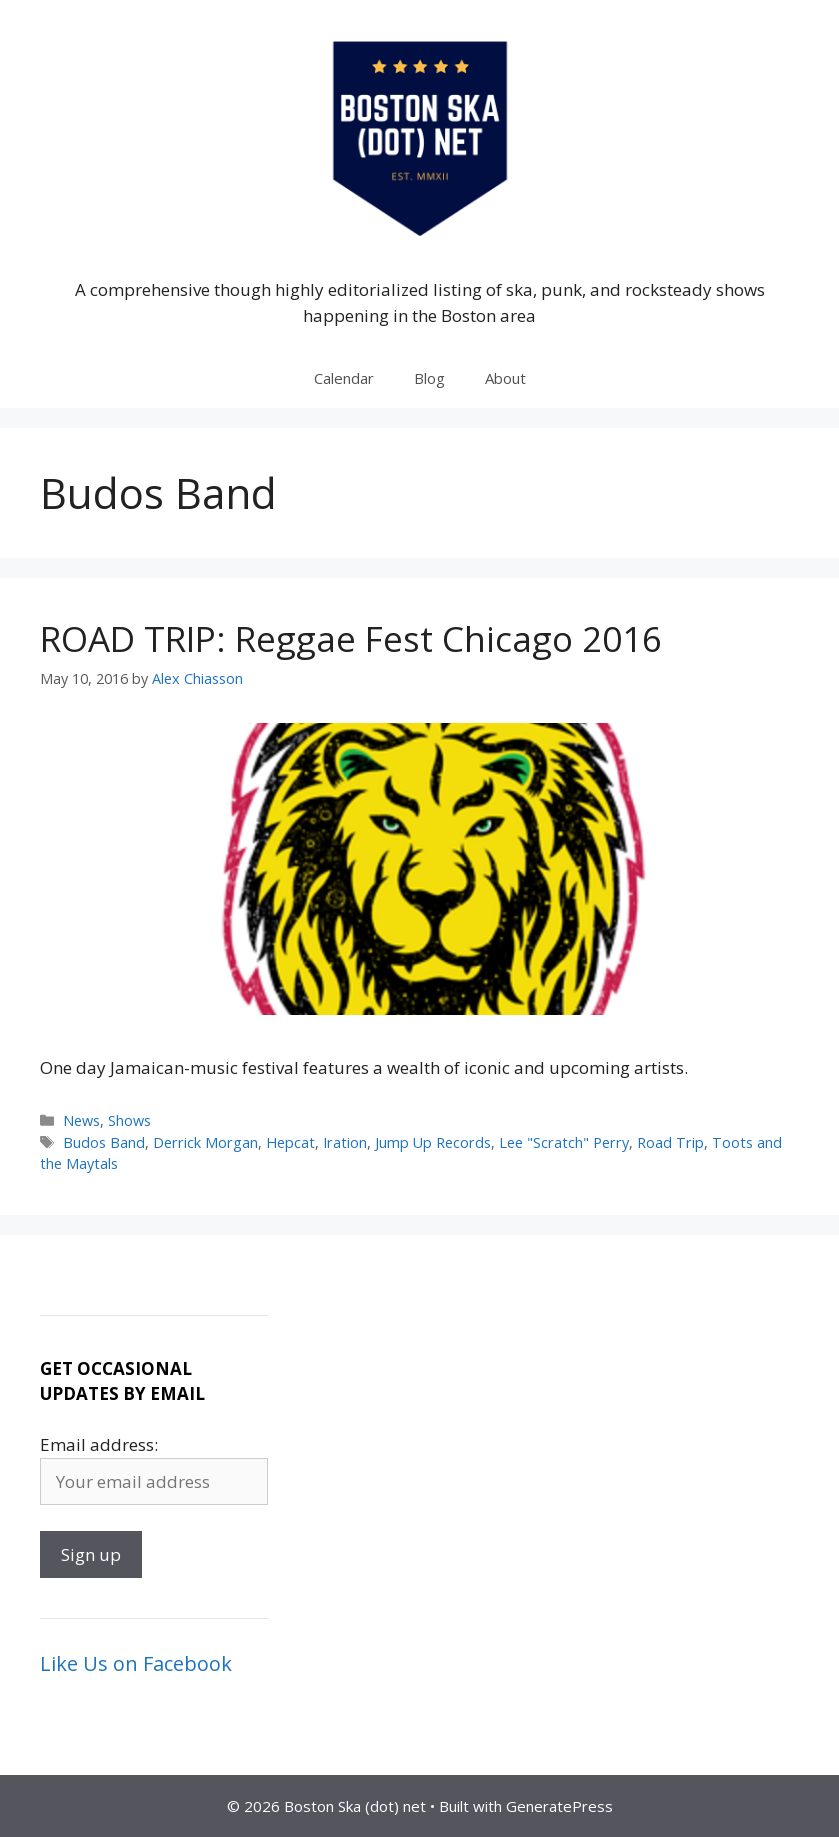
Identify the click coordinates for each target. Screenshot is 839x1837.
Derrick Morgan (205, 1142)
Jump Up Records (433, 1142)
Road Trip (670, 1142)
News (81, 1120)
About (505, 378)
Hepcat (290, 1142)
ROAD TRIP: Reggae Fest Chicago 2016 (351, 638)
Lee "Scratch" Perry (564, 1142)
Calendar (344, 378)
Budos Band (104, 1142)
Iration (345, 1142)
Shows (129, 1120)
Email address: (99, 1444)
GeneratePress (559, 1806)
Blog (429, 378)
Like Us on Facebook (136, 1663)
